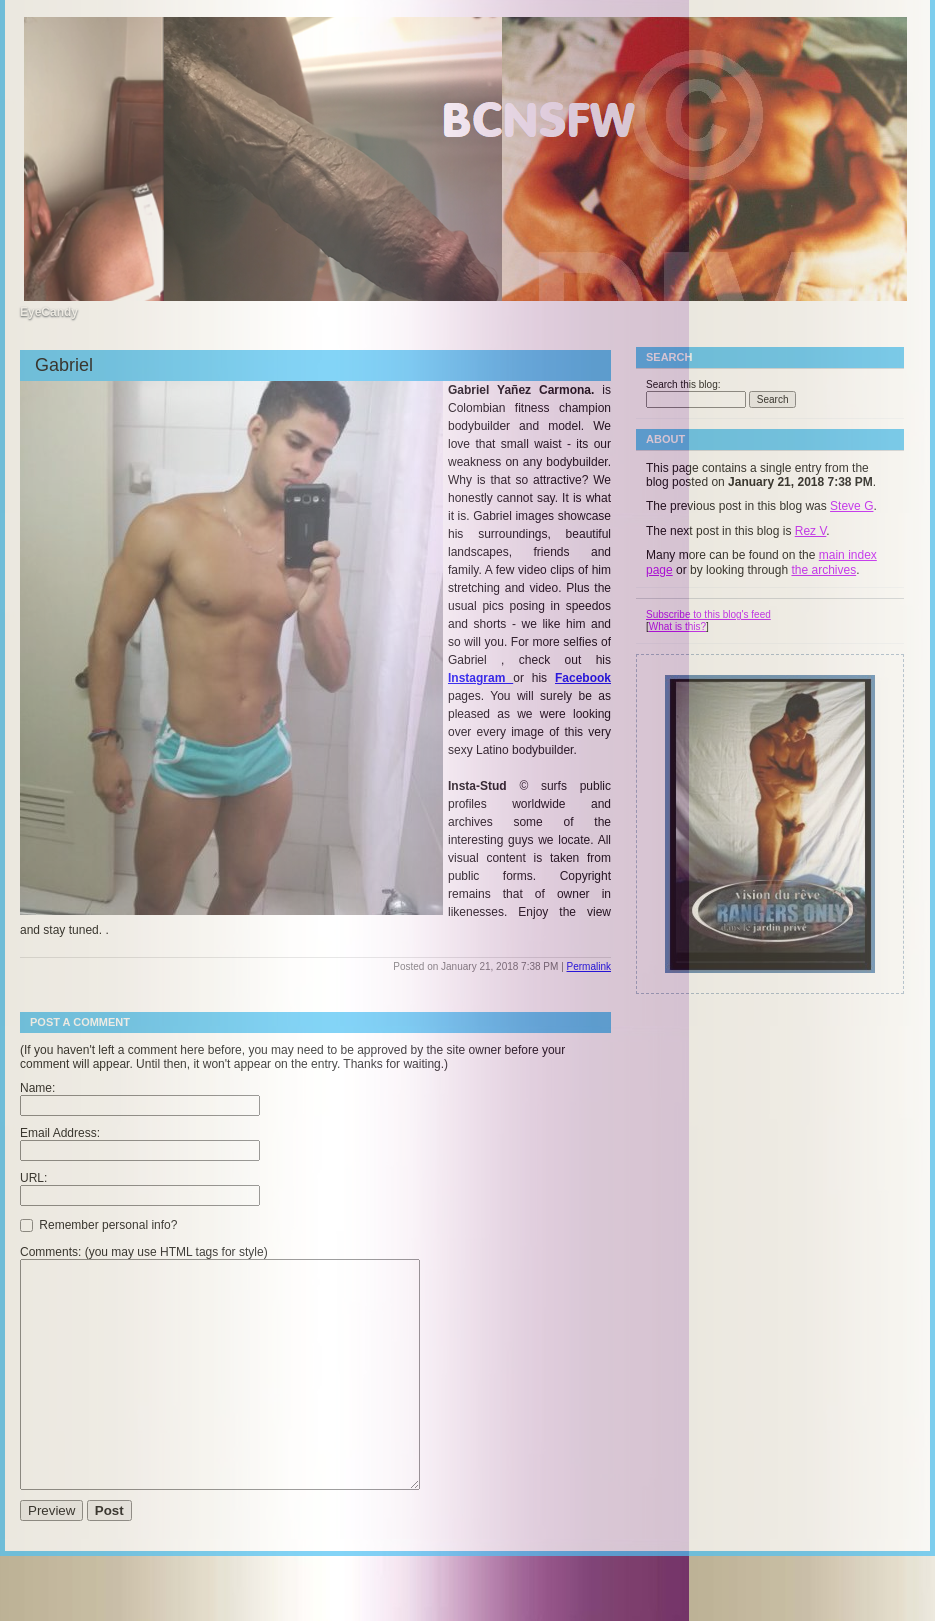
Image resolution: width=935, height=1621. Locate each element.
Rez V (811, 531)
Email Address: (60, 1133)
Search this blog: (683, 384)
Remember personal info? (98, 1224)
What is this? (677, 626)
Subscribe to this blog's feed (708, 614)
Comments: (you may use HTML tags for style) (144, 1252)
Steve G (851, 506)
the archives (823, 570)
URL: (33, 1178)
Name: (37, 1088)
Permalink (589, 966)
